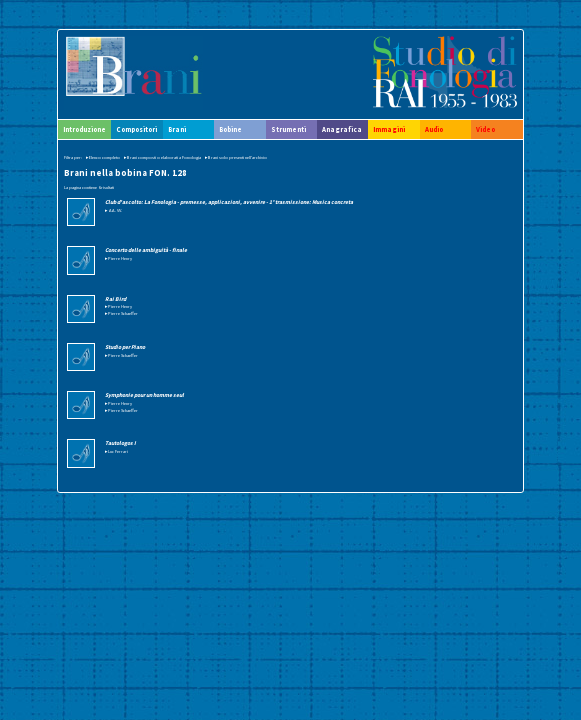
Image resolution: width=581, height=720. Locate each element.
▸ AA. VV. (113, 210)
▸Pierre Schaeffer (121, 313)
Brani (177, 129)
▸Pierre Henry (118, 258)
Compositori (136, 129)
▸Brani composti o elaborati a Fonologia (162, 157)
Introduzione (84, 129)
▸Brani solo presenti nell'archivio (236, 157)
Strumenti (288, 129)
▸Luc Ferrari (116, 451)
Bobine (230, 129)
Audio (434, 129)
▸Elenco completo (103, 157)
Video (485, 129)
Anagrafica (342, 129)
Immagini (389, 129)
